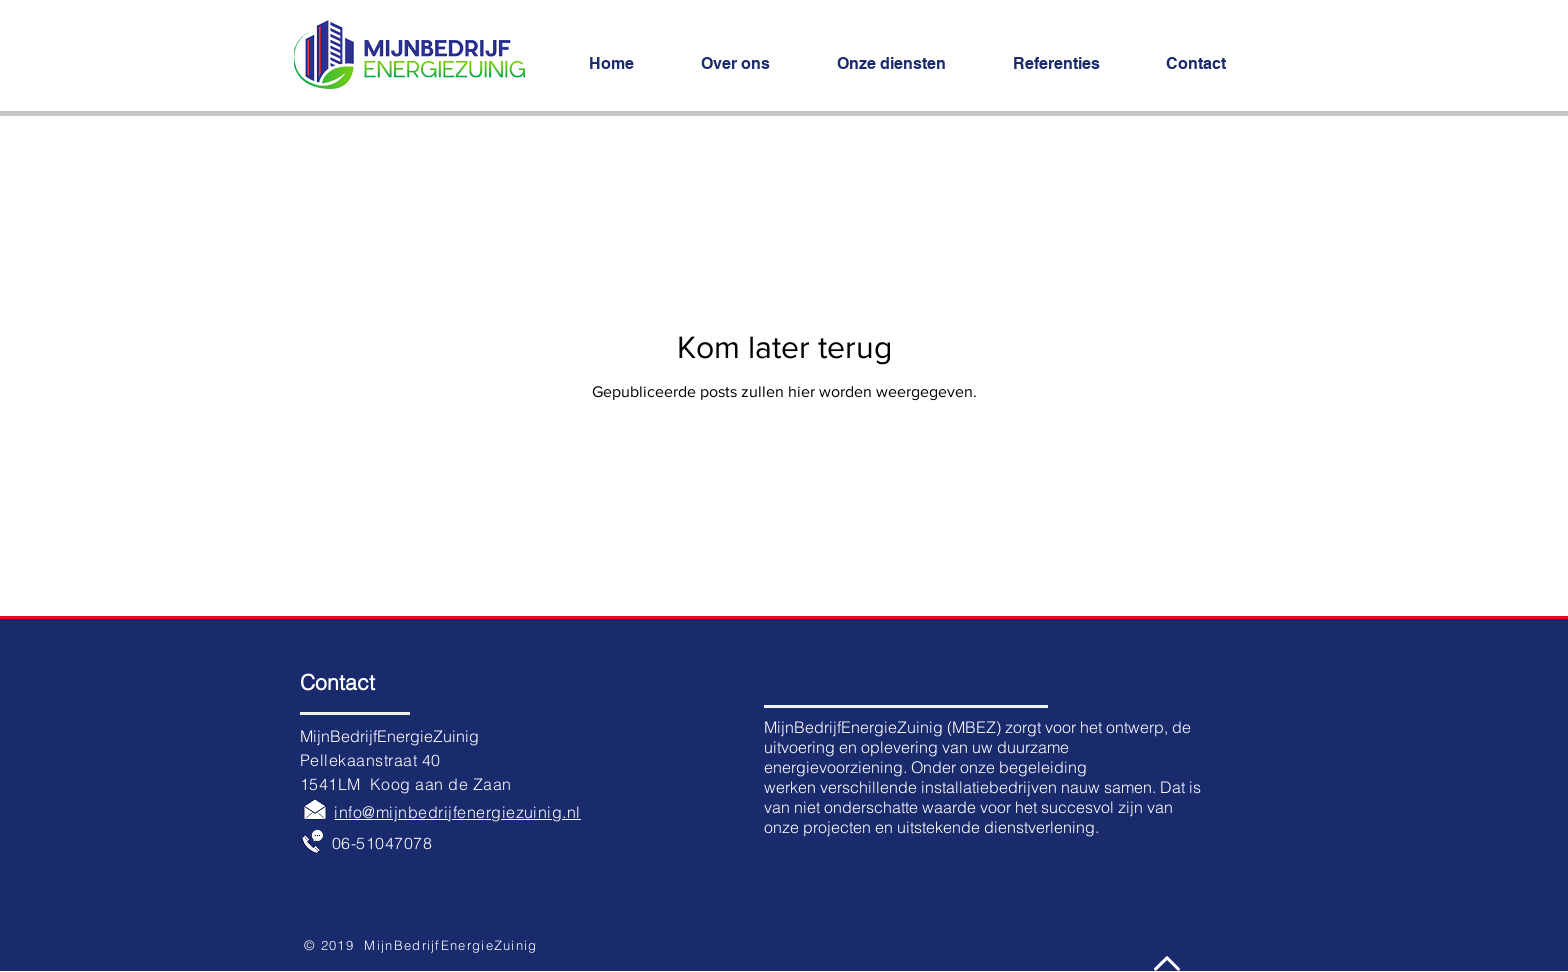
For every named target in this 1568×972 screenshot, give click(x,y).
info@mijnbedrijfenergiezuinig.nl (457, 812)
